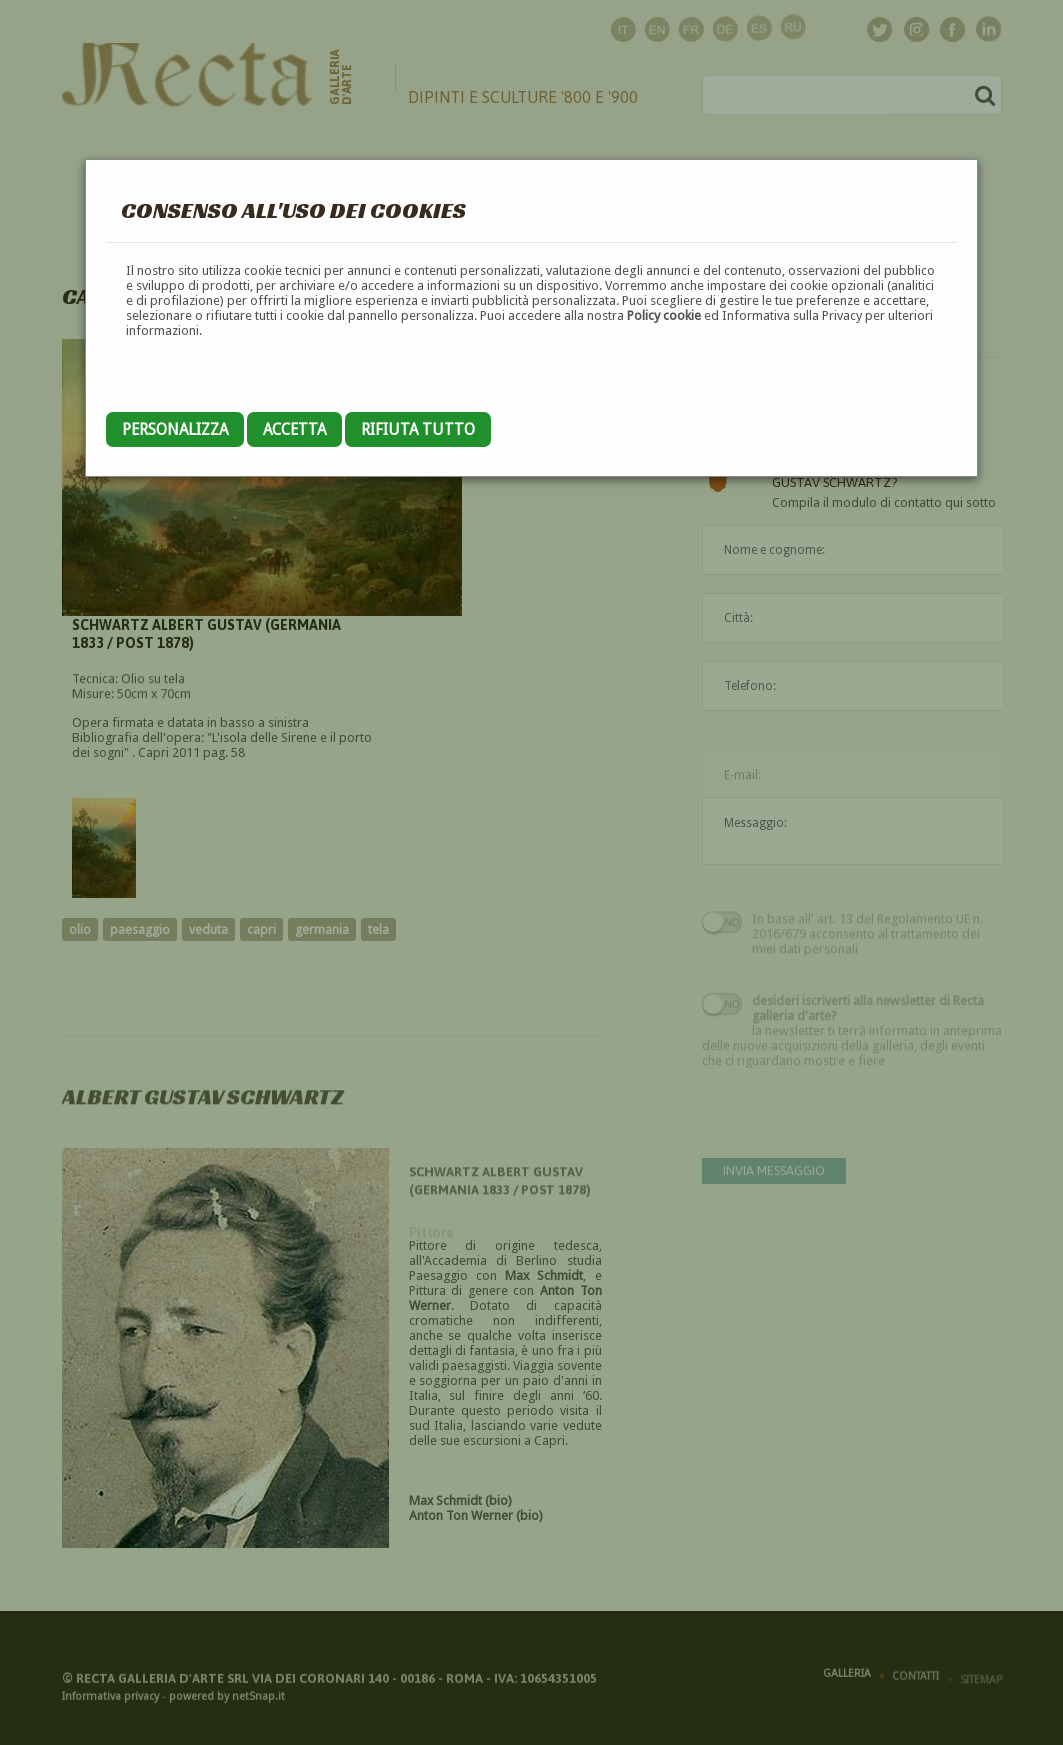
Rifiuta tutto (418, 429)
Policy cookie (664, 315)
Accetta (294, 429)
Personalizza (175, 429)
